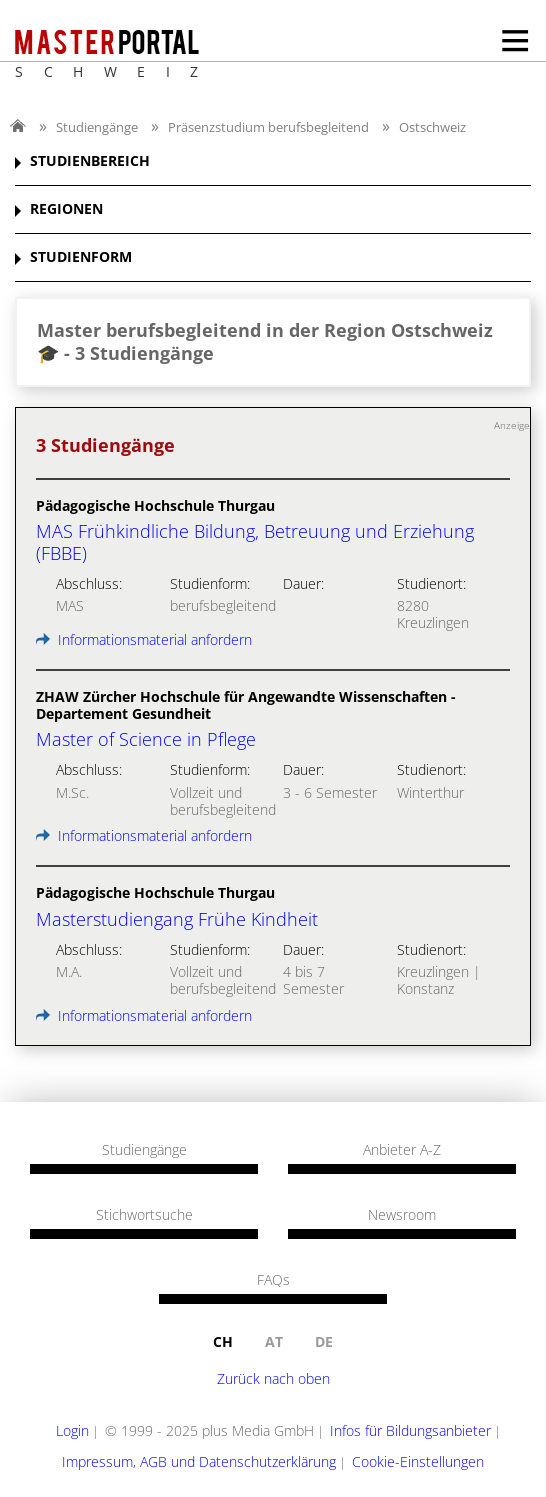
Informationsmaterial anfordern (144, 639)
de (324, 1341)
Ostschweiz (432, 127)
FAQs (273, 1280)
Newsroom (402, 1215)
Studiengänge (97, 127)
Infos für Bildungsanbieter (410, 1430)
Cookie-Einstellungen (418, 1461)
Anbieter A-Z (402, 1150)
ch (223, 1341)
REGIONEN (66, 209)
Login (72, 1430)
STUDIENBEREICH (90, 161)
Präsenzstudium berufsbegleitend (268, 127)
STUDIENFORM (81, 257)
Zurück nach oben (273, 1378)
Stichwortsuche (144, 1215)
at (274, 1341)
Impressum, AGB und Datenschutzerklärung (199, 1461)
